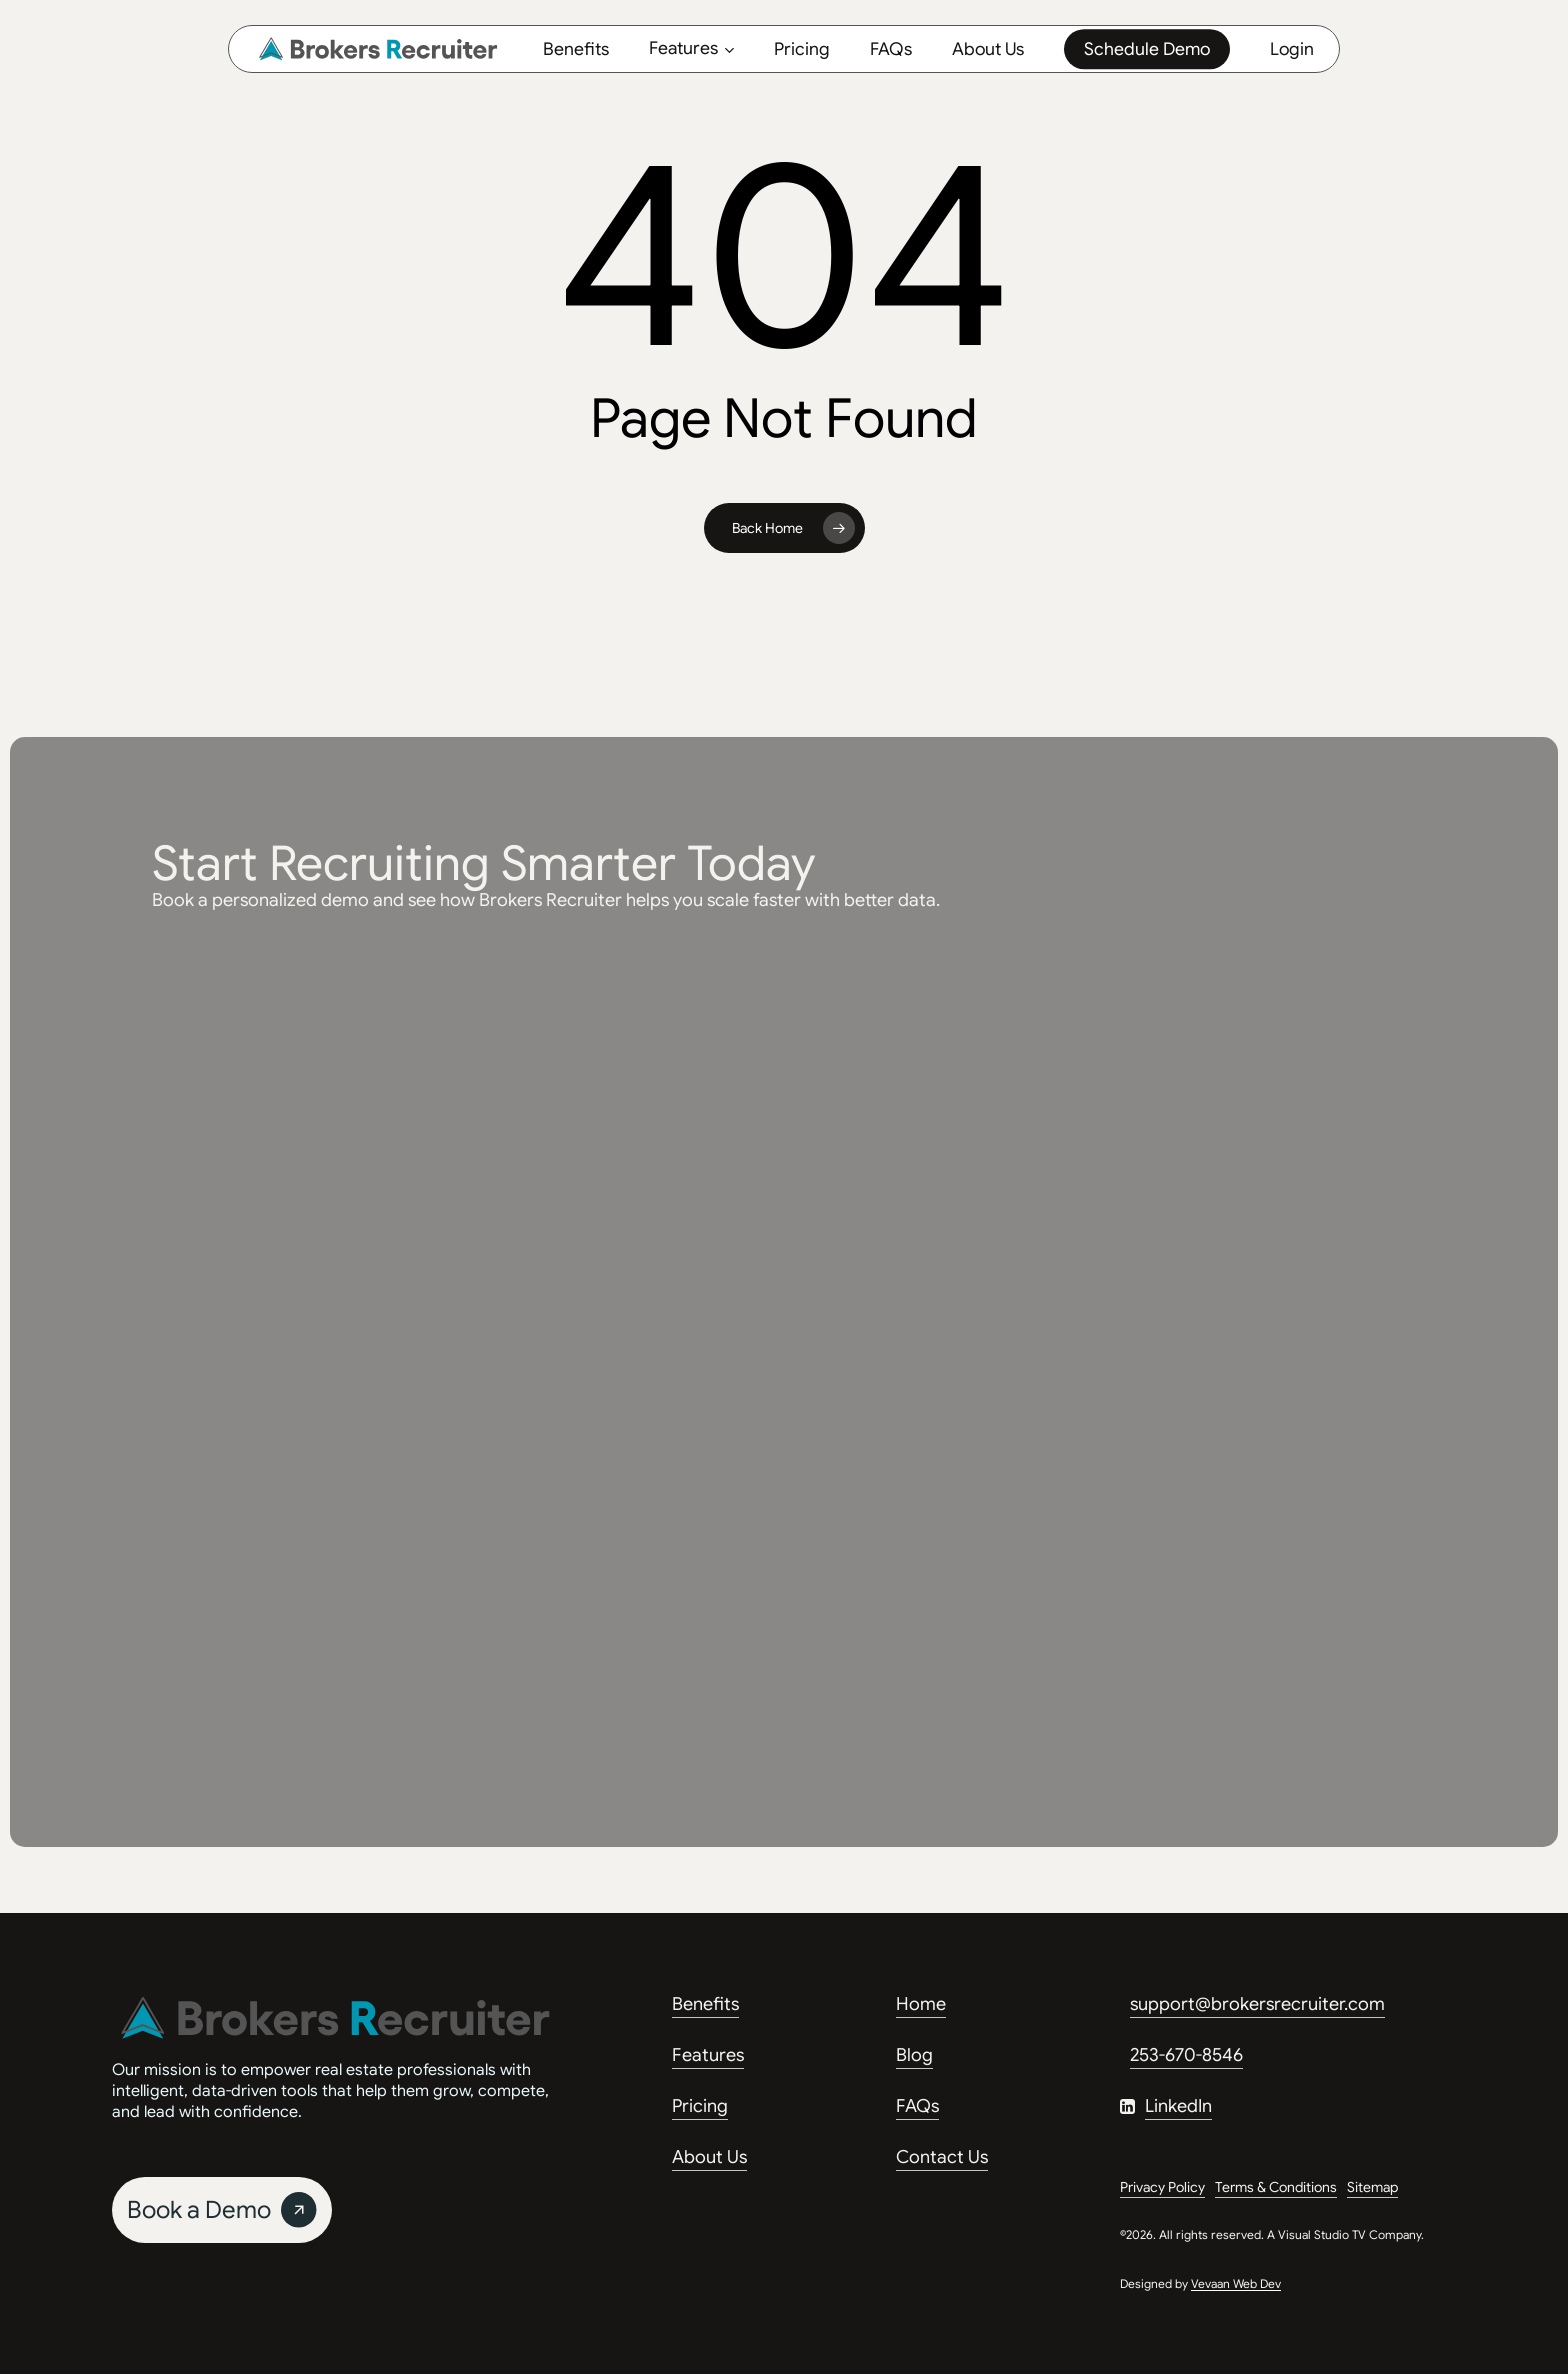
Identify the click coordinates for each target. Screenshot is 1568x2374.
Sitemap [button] (1372, 2187)
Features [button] (708, 2055)
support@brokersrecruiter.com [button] (1257, 2004)
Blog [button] (914, 2055)
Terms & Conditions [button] (1276, 2187)
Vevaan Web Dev (1236, 2283)
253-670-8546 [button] (1186, 2055)
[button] (222, 2210)
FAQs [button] (917, 2106)
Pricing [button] (700, 2106)
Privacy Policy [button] (1162, 2187)
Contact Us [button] (942, 2157)
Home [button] (921, 2004)
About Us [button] (709, 2157)
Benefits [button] (705, 2004)
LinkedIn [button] (1178, 2106)
